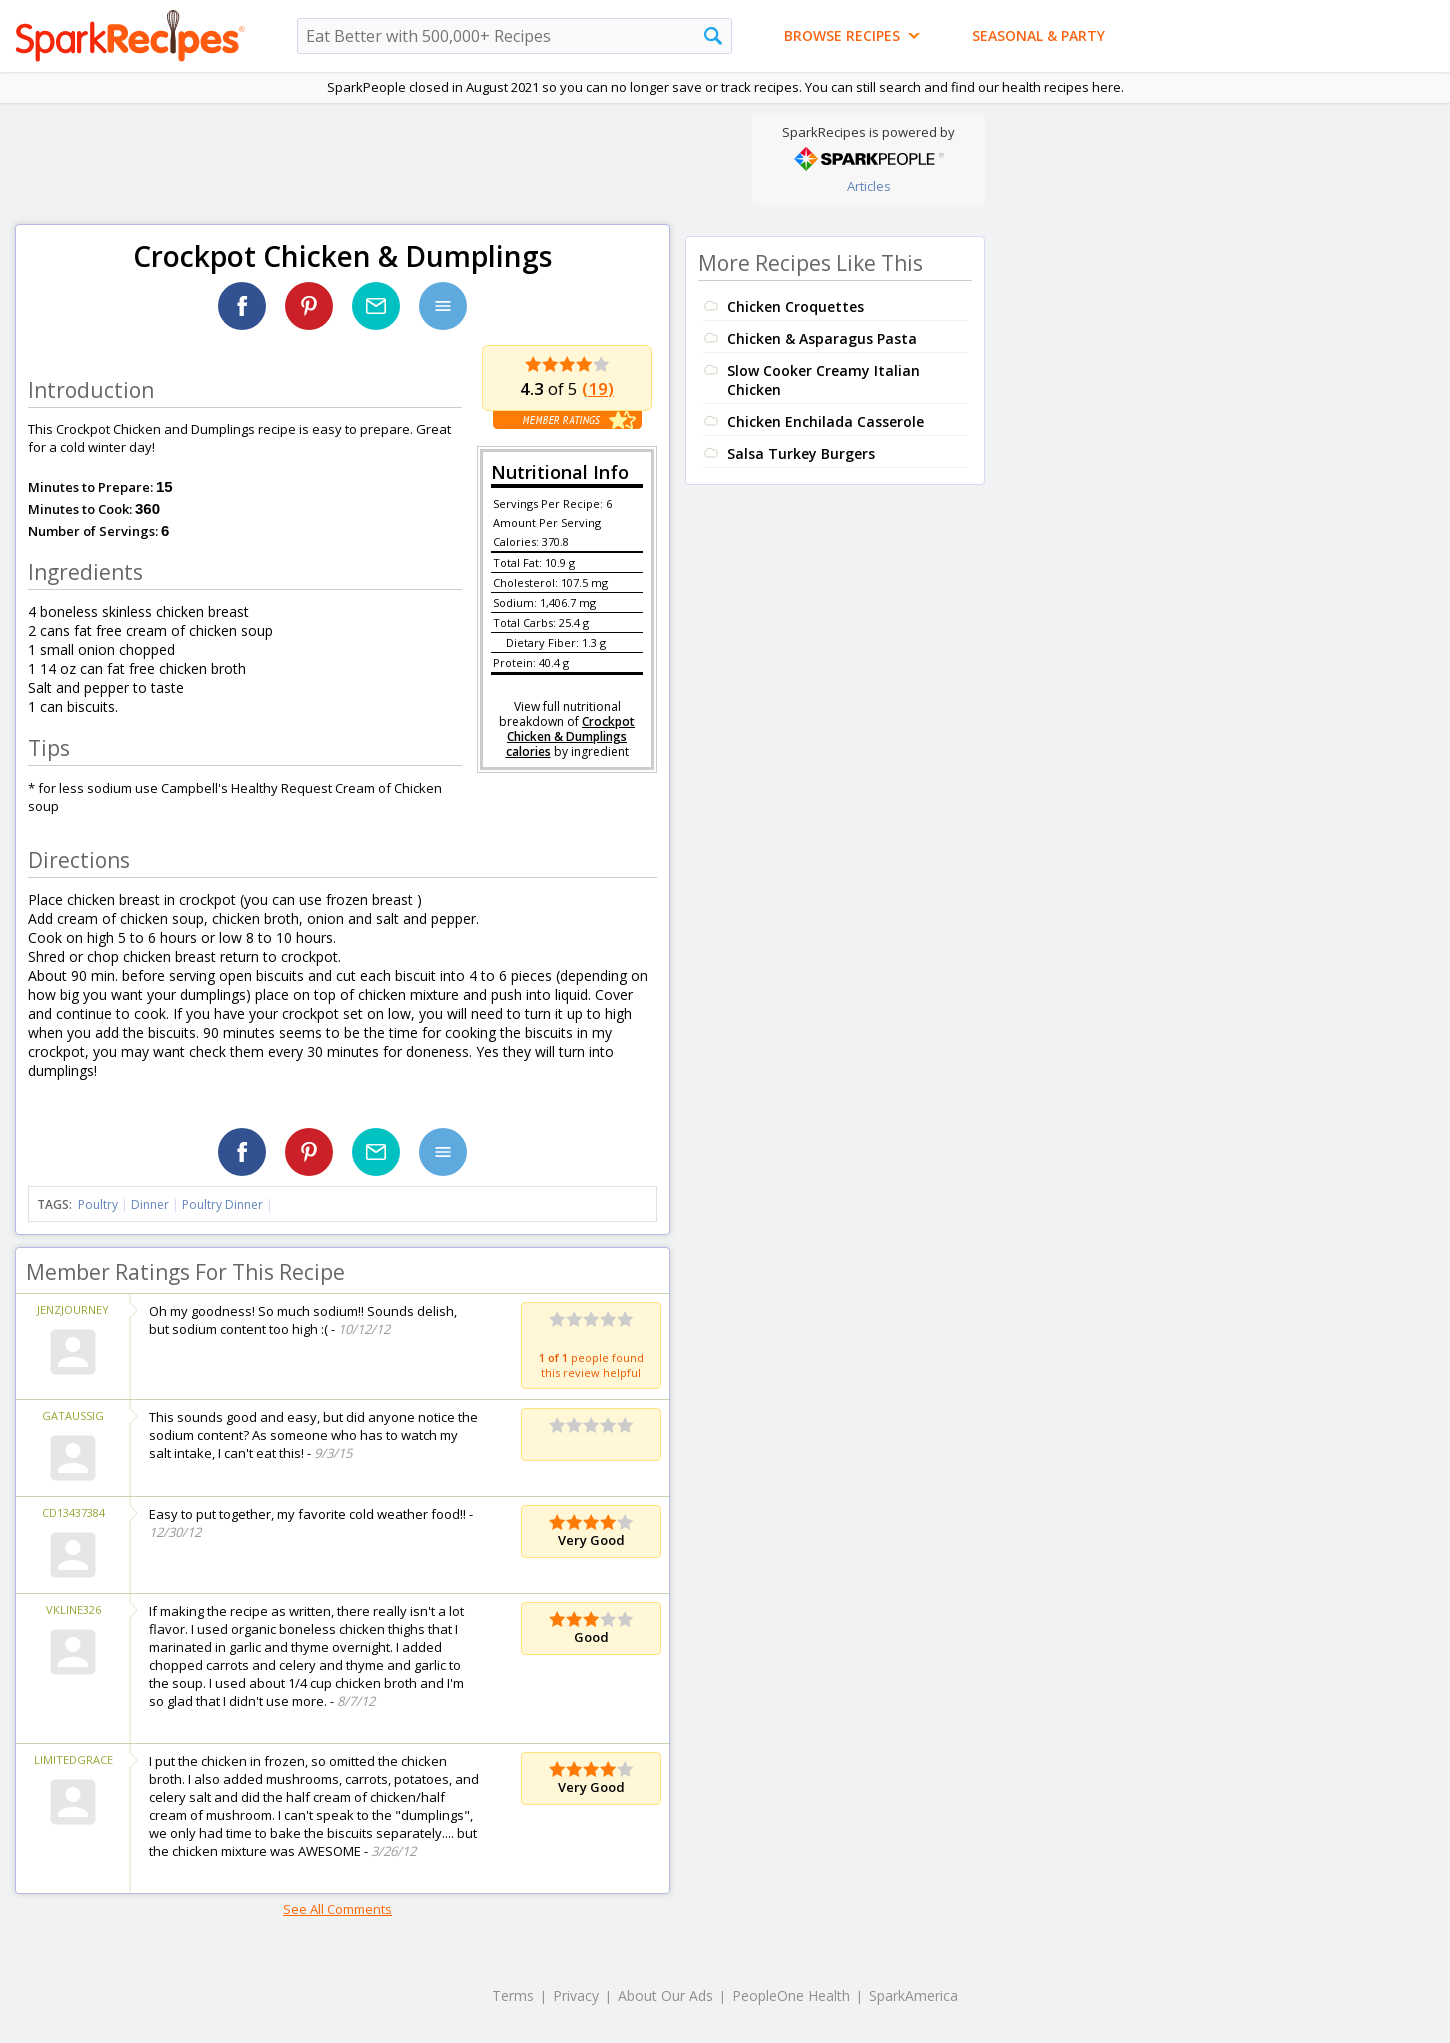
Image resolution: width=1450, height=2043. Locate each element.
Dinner (150, 1204)
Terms (513, 1995)
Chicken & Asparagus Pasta (822, 338)
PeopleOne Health (791, 1995)
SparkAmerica (913, 1995)
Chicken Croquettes (795, 306)
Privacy (576, 1995)
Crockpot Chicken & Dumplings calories (571, 736)
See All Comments (337, 1909)
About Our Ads (665, 1995)
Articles (869, 186)
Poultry (98, 1204)
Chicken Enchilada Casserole (825, 421)
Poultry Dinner (222, 1204)
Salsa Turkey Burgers (801, 453)
